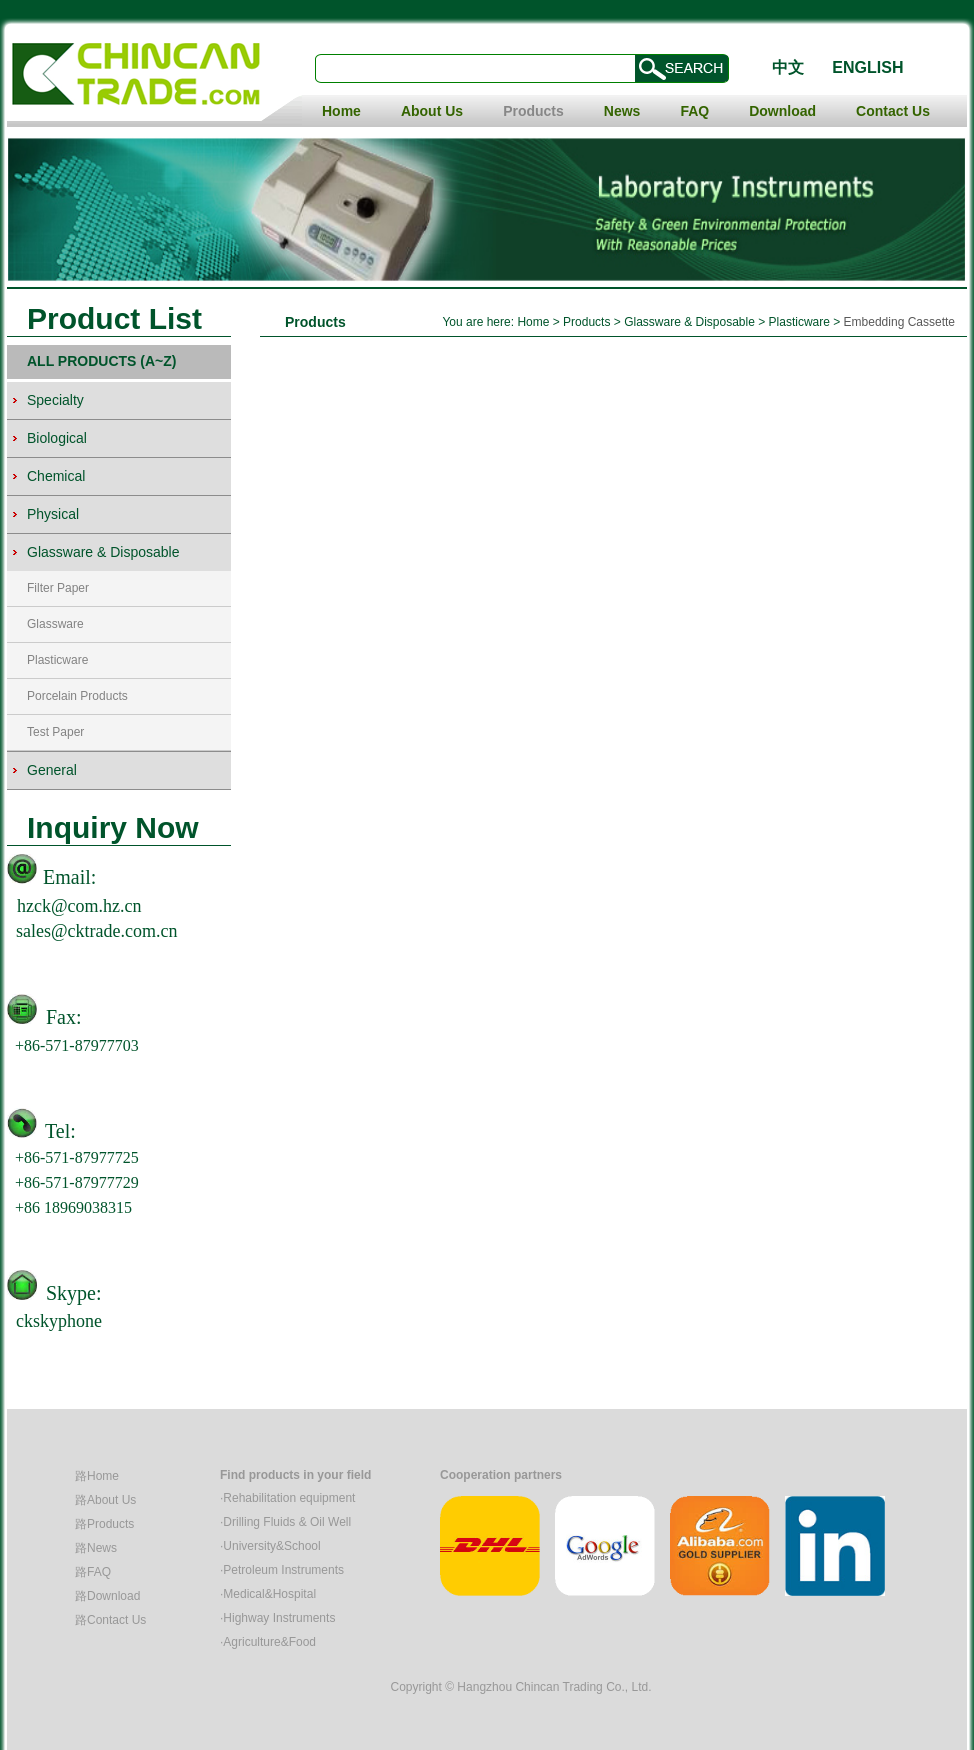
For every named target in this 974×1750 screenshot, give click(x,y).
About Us (432, 111)
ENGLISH (867, 67)
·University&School (270, 1546)
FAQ (694, 111)
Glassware (55, 624)
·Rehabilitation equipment (287, 1498)
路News (96, 1548)
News (622, 111)
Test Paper (55, 732)
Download (782, 111)
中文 (788, 67)
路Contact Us (110, 1620)
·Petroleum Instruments (282, 1570)
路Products (104, 1524)
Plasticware (57, 660)
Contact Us (893, 111)
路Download (107, 1596)
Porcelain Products (77, 696)
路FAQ (93, 1572)
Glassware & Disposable (689, 322)
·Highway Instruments (277, 1618)
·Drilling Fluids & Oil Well (285, 1522)
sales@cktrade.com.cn (97, 931)
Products (533, 111)
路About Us (105, 1500)
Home (341, 111)
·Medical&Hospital (268, 1594)
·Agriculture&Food (268, 1642)
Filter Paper (58, 588)
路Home (97, 1476)
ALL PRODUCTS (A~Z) (101, 361)
